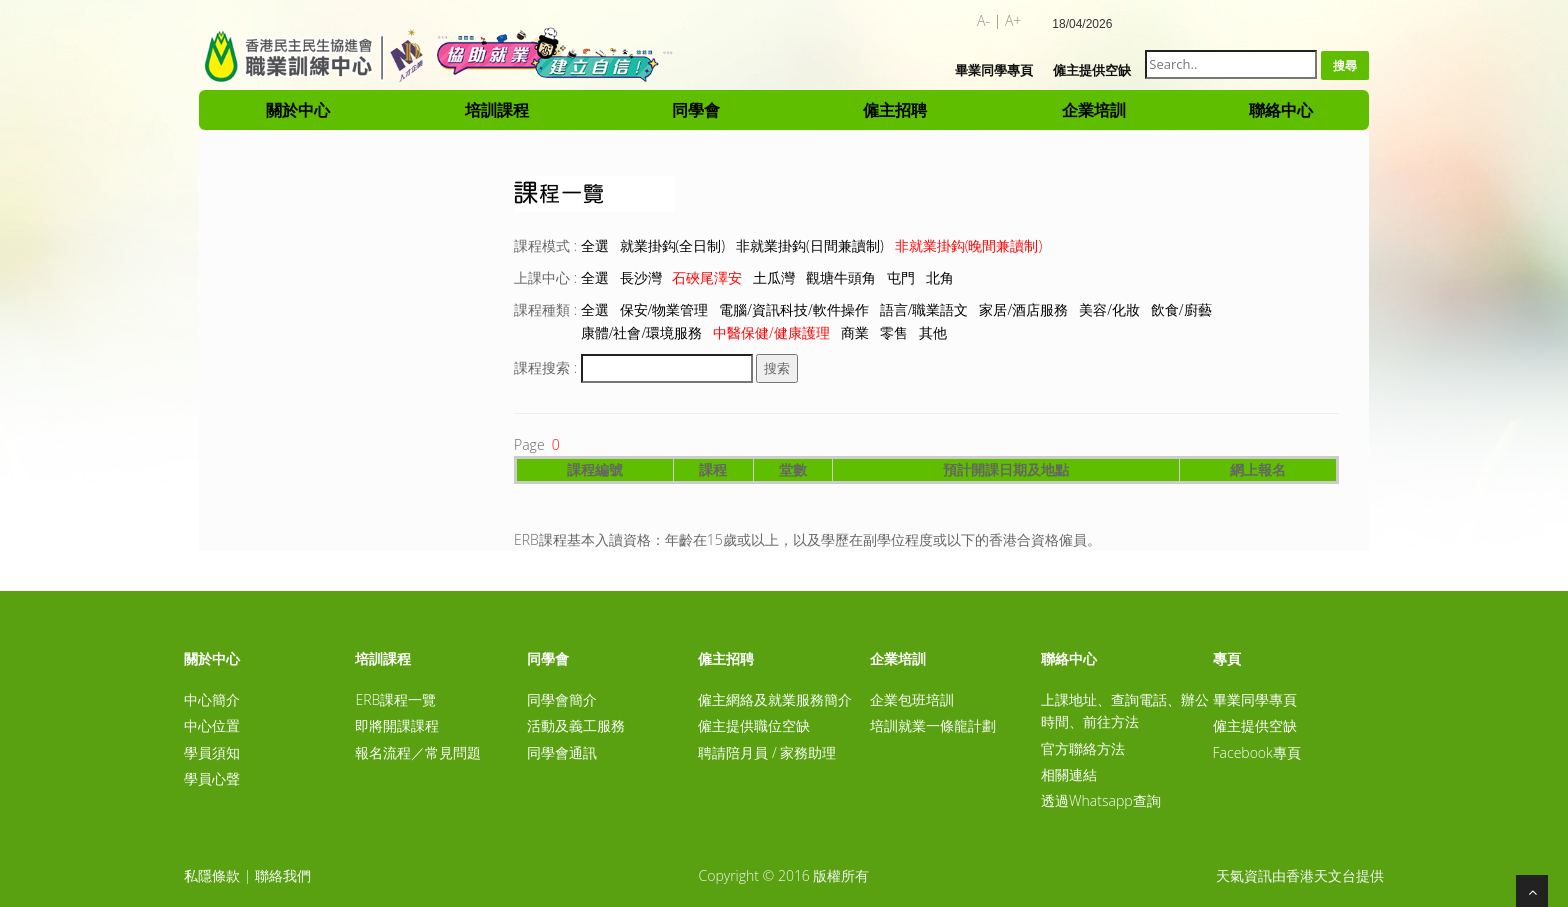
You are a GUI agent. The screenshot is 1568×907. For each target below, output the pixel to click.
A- (983, 20)
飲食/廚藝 (1181, 309)
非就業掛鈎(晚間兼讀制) (969, 245)
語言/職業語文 (924, 309)
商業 (855, 332)
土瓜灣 (774, 277)
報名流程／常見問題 (418, 752)
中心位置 (212, 725)
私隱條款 (212, 875)
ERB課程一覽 (395, 699)
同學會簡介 (562, 699)
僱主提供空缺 (1092, 70)
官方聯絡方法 (1083, 748)
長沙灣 (641, 277)
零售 (894, 332)
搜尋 (1345, 65)
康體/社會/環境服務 (642, 332)
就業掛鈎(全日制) (673, 245)
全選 (595, 245)
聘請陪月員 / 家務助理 (767, 752)
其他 (933, 332)
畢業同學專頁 (994, 70)
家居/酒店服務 (1023, 309)
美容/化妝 (1109, 309)
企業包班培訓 (912, 699)
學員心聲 (212, 778)
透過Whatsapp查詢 (1100, 800)
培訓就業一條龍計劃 (933, 725)
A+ (1013, 20)
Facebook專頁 (1257, 752)
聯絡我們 (283, 875)
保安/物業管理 (664, 309)
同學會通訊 (562, 752)
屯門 (901, 277)
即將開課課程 (397, 725)
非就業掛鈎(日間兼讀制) (810, 245)
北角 (940, 277)
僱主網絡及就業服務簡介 (775, 699)
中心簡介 (212, 699)
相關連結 (1069, 774)
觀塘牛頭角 (841, 277)
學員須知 (212, 752)
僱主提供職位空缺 (754, 725)
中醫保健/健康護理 (771, 332)
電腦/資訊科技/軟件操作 (794, 309)
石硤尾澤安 (707, 277)
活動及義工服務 (576, 725)
